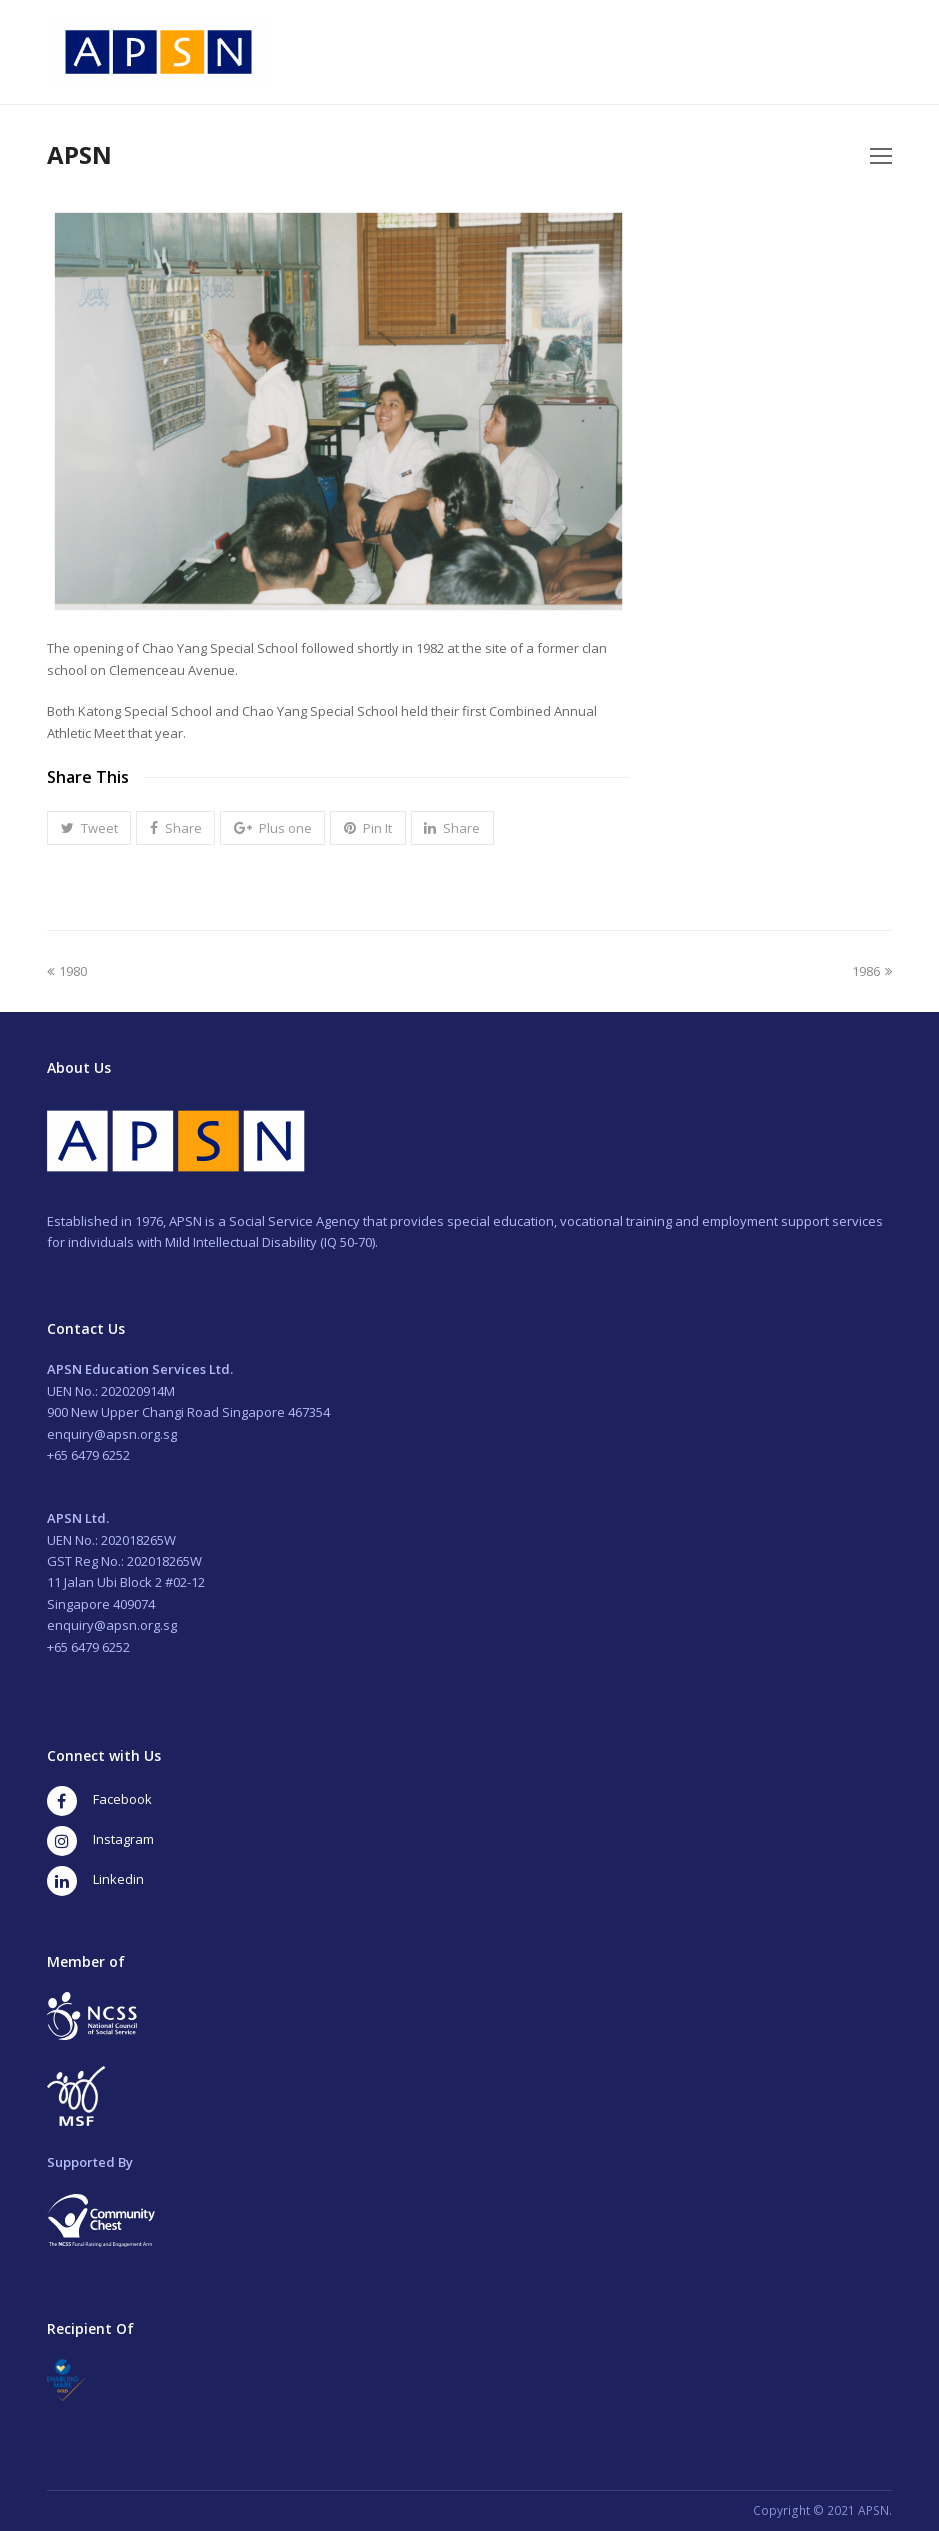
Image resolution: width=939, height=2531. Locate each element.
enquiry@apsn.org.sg (112, 1434)
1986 (872, 971)
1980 (67, 971)
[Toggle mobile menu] (881, 155)
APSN (79, 154)
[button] (89, 828)
